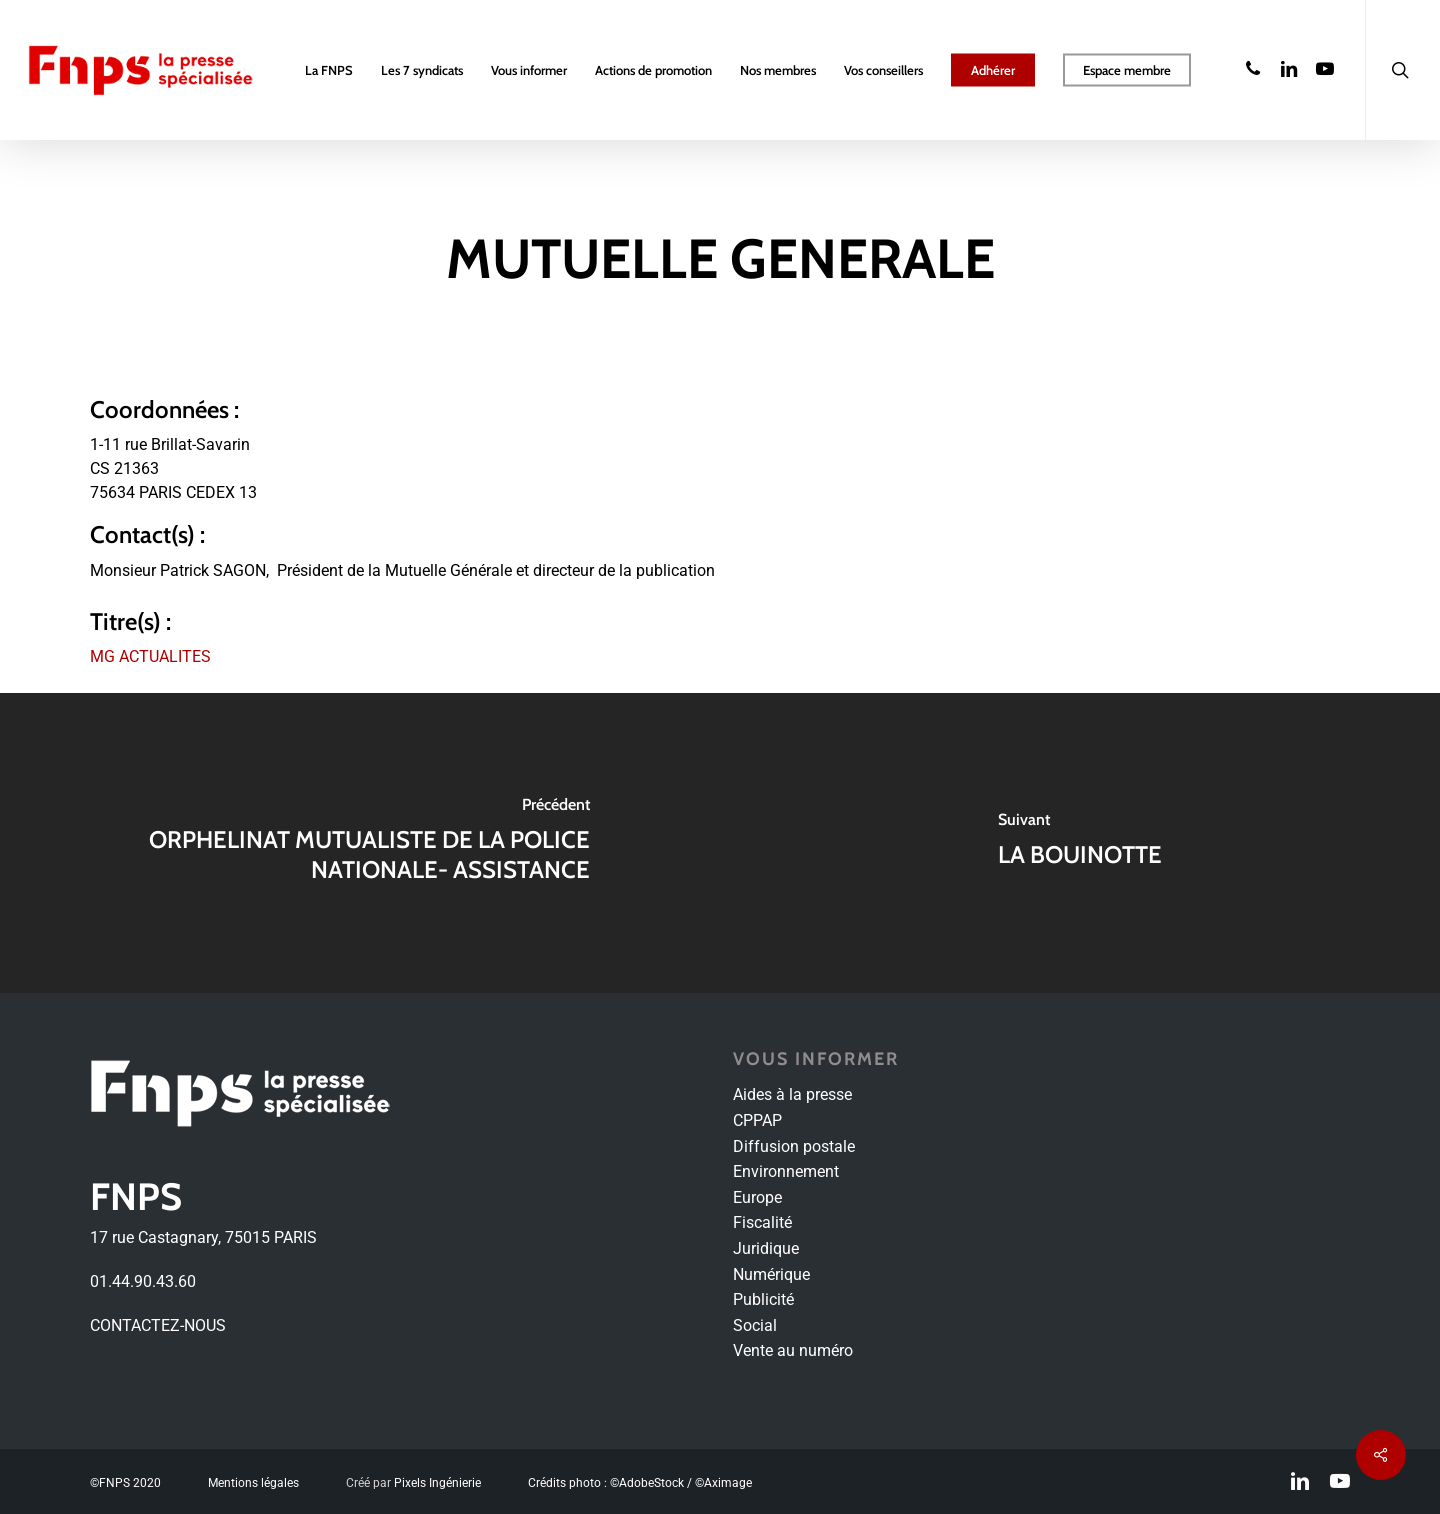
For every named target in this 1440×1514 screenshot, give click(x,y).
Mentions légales (253, 1483)
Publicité (763, 1299)
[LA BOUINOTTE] (1080, 843)
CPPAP (757, 1120)
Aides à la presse (792, 1094)
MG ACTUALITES (150, 656)
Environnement (786, 1171)
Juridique (766, 1248)
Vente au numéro (793, 1350)
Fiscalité (762, 1222)
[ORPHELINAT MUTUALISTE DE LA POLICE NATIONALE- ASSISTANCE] (360, 843)
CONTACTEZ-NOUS (158, 1325)
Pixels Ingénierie (437, 1483)
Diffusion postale (794, 1146)
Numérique (771, 1274)
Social (755, 1325)
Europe (757, 1197)
